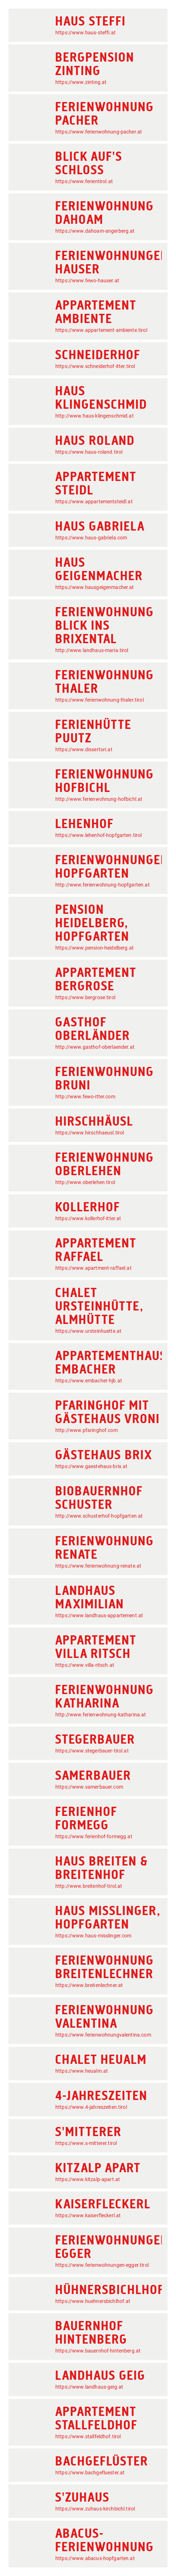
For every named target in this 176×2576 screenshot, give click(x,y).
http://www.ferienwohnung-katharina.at (100, 1714)
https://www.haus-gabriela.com (91, 537)
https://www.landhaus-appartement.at (99, 1615)
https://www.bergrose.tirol (85, 997)
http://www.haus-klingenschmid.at (94, 416)
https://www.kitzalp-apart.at (87, 2179)
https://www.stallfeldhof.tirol (88, 2436)
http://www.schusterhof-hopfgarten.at (99, 1516)
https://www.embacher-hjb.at (88, 1380)
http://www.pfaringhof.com (86, 1430)
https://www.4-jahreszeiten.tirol (91, 2107)
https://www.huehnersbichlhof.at (93, 2301)
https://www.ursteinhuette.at (88, 1331)
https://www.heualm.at (81, 2071)
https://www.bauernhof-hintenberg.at (98, 2351)
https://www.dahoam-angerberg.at (95, 231)
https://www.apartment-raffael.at (93, 1268)
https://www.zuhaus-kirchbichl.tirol (95, 2509)
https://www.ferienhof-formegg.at (93, 1836)
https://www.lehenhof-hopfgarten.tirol (98, 835)
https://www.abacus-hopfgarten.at (95, 2558)
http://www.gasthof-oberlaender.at (94, 1047)
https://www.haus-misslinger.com (93, 1935)
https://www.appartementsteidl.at (94, 501)
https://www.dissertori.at (83, 749)
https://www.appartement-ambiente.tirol (101, 330)
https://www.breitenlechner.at (89, 1985)
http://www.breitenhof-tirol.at (88, 1886)
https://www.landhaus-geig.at (89, 2387)
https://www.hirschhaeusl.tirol (89, 1133)
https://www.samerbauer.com (89, 1787)
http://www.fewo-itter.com (85, 1096)
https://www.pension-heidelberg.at (94, 948)
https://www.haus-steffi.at (85, 32)
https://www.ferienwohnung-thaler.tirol (99, 700)
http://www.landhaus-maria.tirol (91, 650)
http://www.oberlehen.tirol (85, 1182)
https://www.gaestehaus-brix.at (91, 1466)
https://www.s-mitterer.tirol (86, 2143)
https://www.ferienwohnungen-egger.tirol (102, 2265)
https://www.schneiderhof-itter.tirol (95, 366)
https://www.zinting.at (80, 82)
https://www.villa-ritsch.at (84, 1665)
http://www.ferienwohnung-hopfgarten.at (102, 885)
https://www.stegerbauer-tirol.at (92, 1751)
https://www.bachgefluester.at (90, 2472)
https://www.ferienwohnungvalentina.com (103, 2035)
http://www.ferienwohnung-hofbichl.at (98, 799)
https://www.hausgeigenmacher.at (94, 587)
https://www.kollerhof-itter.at (88, 1218)
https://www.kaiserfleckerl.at (88, 2215)
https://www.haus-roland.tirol (88, 452)
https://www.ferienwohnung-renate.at (98, 1566)
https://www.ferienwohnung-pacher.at (98, 132)
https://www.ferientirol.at (84, 181)
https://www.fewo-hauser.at (87, 280)
